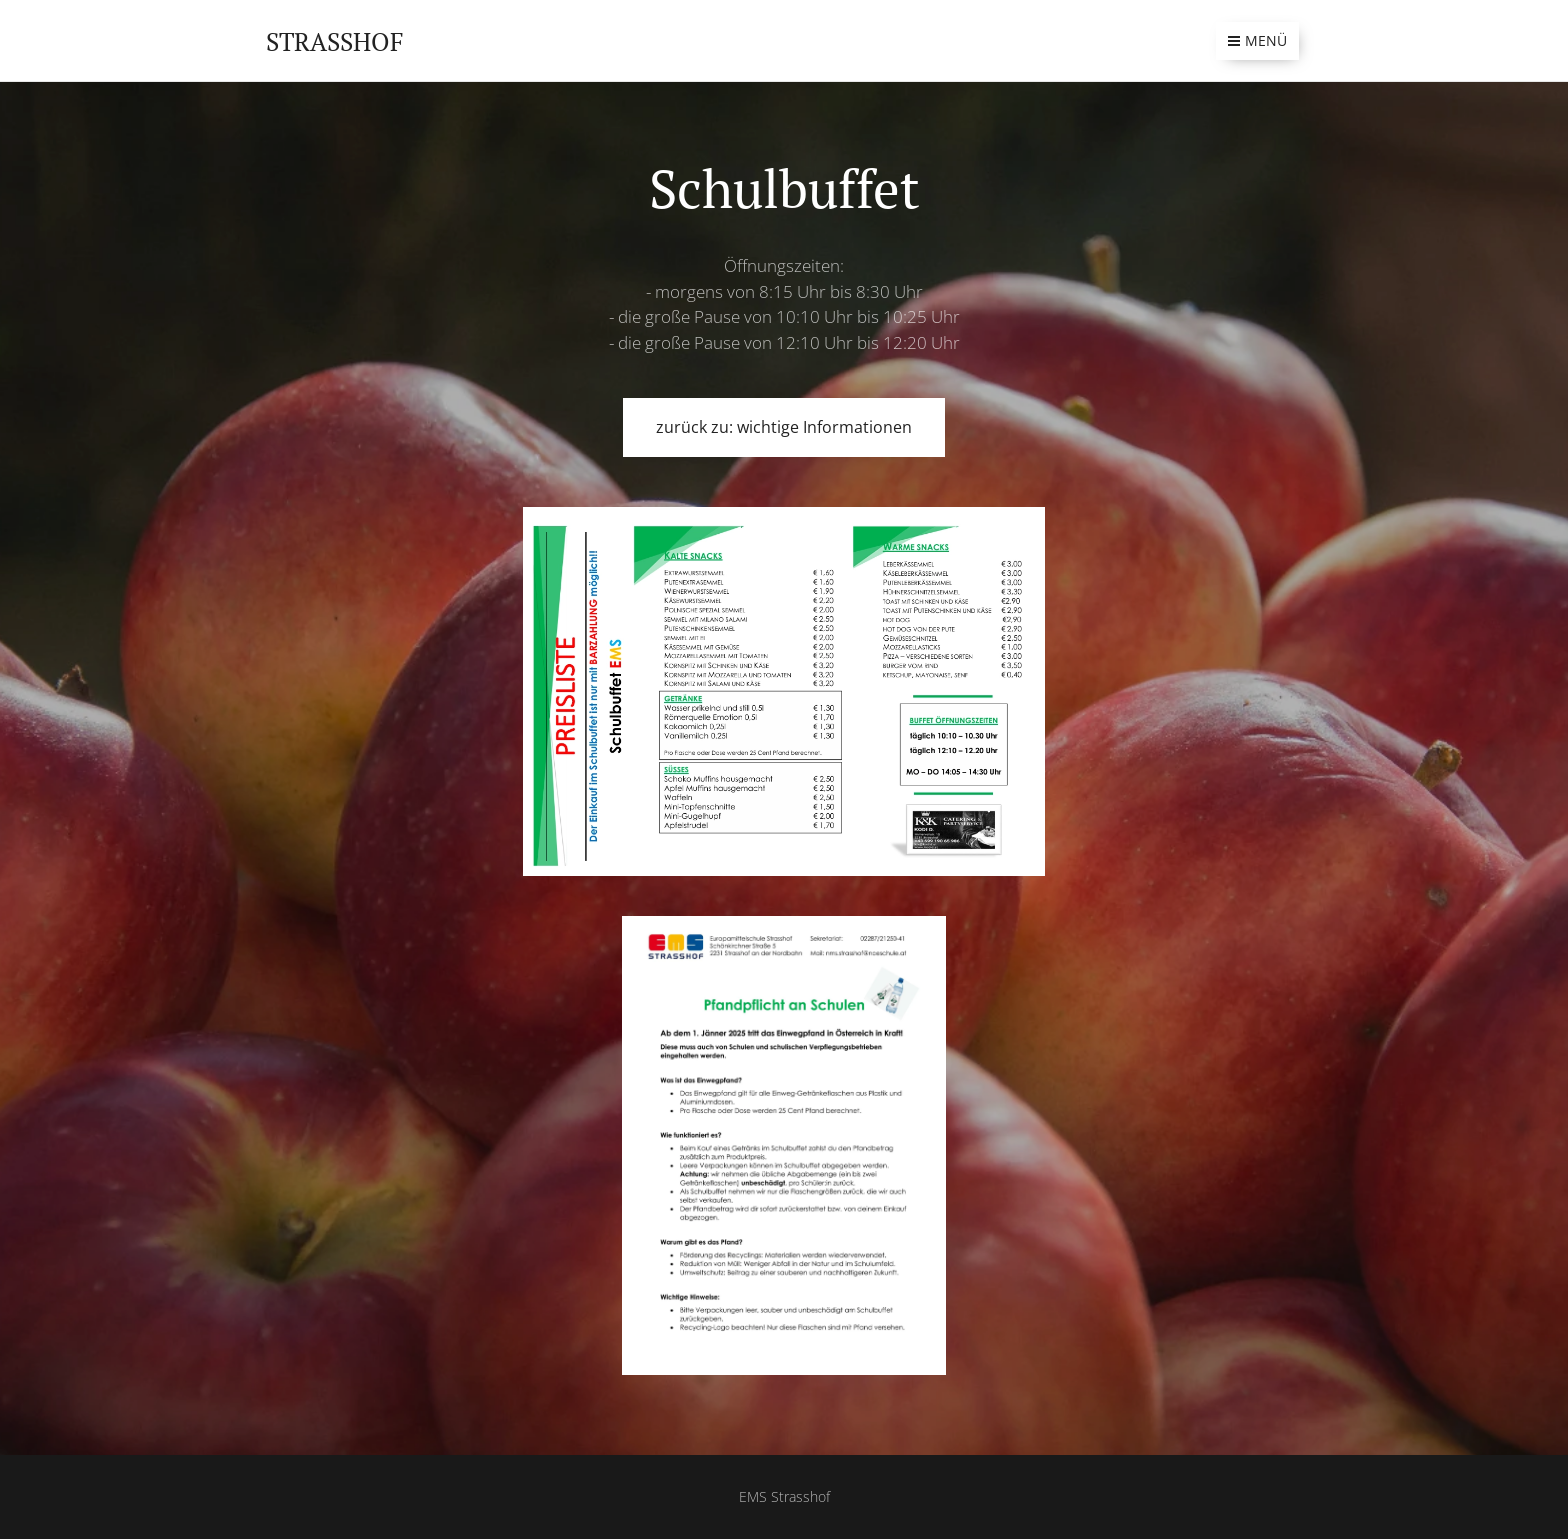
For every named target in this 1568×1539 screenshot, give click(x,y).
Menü (1257, 40)
